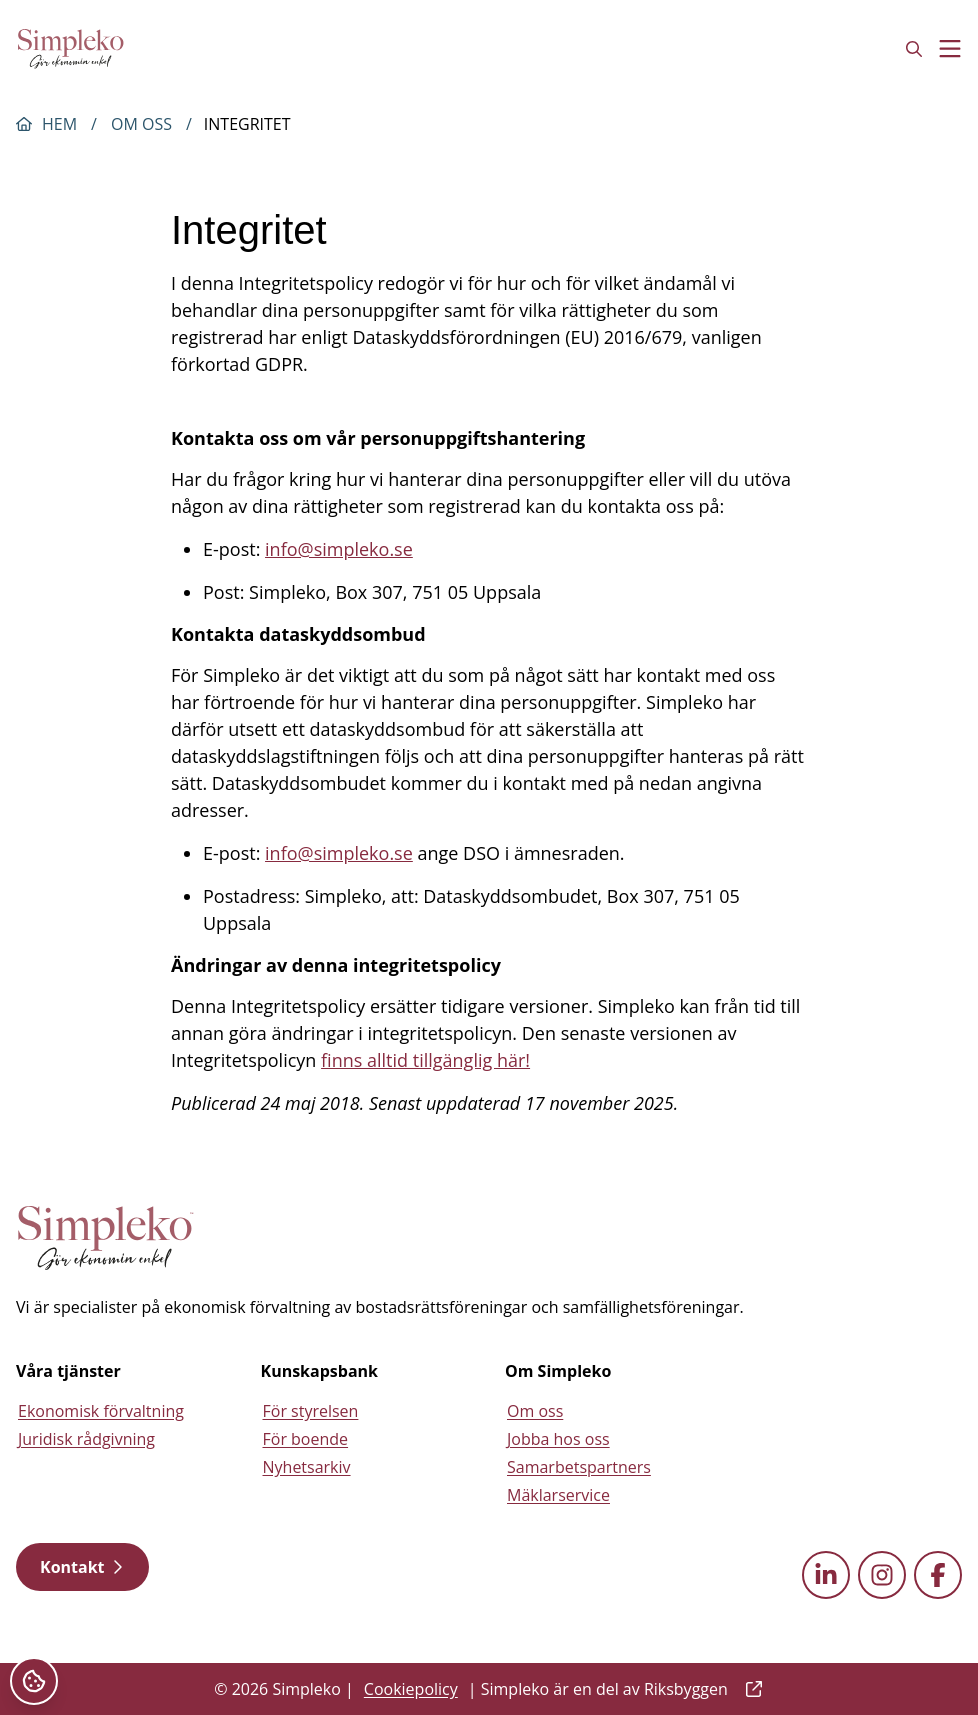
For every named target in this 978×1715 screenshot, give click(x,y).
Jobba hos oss (558, 1439)
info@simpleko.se (339, 549)
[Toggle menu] (950, 49)
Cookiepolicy (411, 1689)
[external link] (750, 1689)
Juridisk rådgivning (86, 1439)
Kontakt (82, 1567)
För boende (306, 1439)
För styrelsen (311, 1411)
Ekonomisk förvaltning (101, 1411)
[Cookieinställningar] (34, 1681)
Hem (59, 124)
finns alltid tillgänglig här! (425, 1060)
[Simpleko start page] (106, 1238)
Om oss (141, 124)
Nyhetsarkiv (307, 1467)
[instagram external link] (882, 1575)
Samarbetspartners (579, 1467)
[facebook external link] (938, 1575)
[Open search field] (914, 49)
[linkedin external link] (826, 1575)
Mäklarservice (558, 1495)
